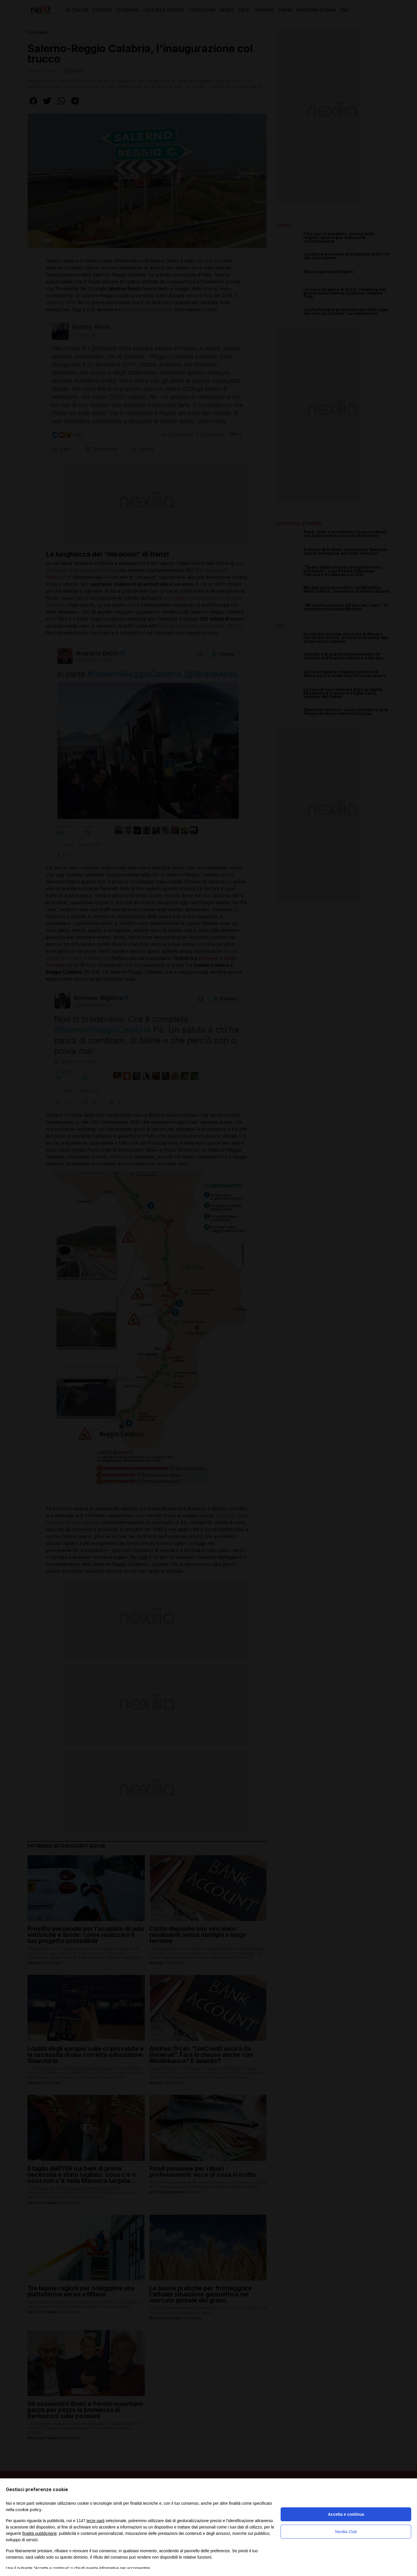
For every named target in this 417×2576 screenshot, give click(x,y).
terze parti (96, 2520)
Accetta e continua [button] (346, 2514)
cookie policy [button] (28, 2509)
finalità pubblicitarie (39, 2533)
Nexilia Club (346, 2531)
